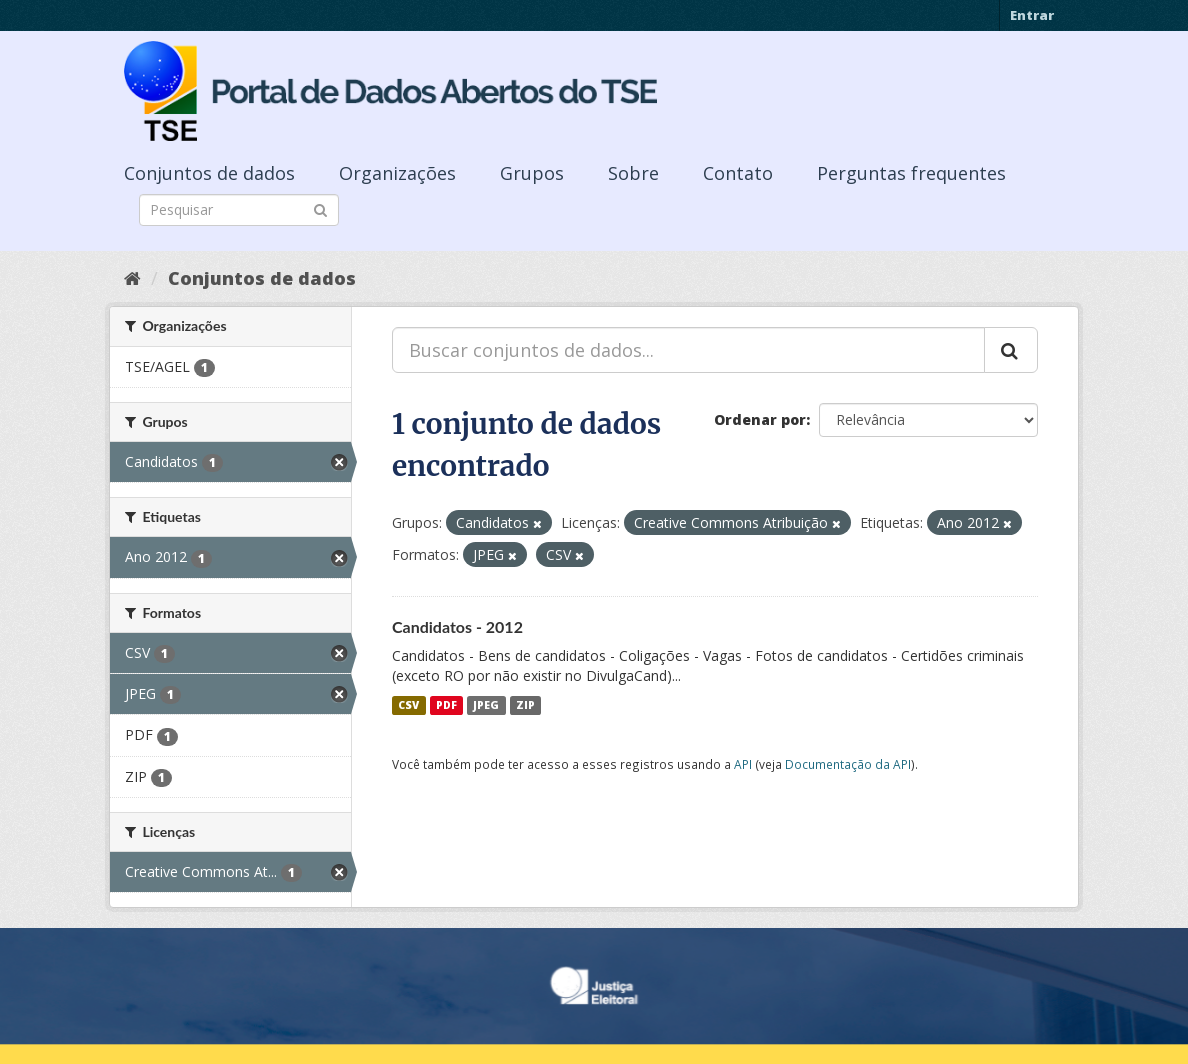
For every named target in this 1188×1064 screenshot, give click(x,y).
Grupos (532, 173)
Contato (738, 173)
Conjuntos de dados (209, 173)
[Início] (132, 278)
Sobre (633, 173)
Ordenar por (760, 419)
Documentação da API (848, 764)
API (743, 764)
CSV (408, 705)
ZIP (525, 705)
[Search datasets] (239, 210)
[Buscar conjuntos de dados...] (688, 350)
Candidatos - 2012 (457, 626)
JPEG (486, 705)
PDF (446, 705)
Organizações (397, 173)
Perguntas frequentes (911, 173)
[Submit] (320, 208)
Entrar (1032, 15)
